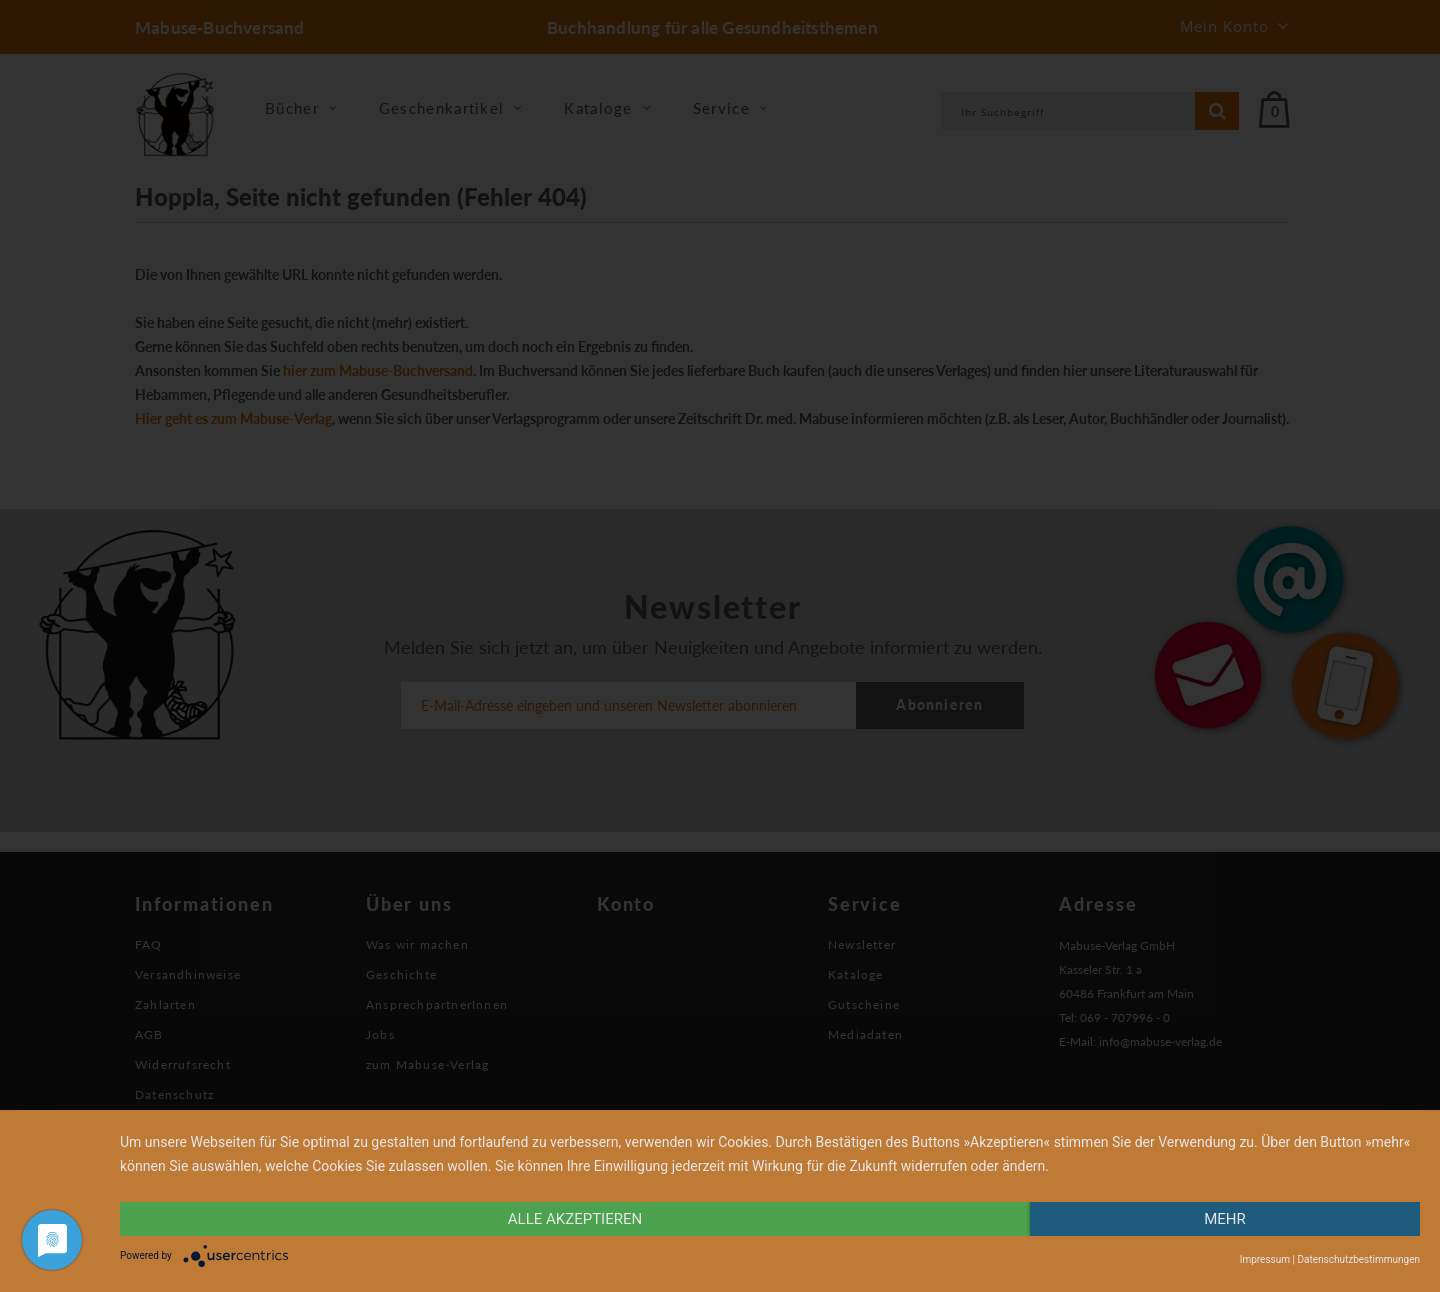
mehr (1225, 1219)
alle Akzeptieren (575, 1219)
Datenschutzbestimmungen (1358, 1259)
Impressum (1265, 1259)
